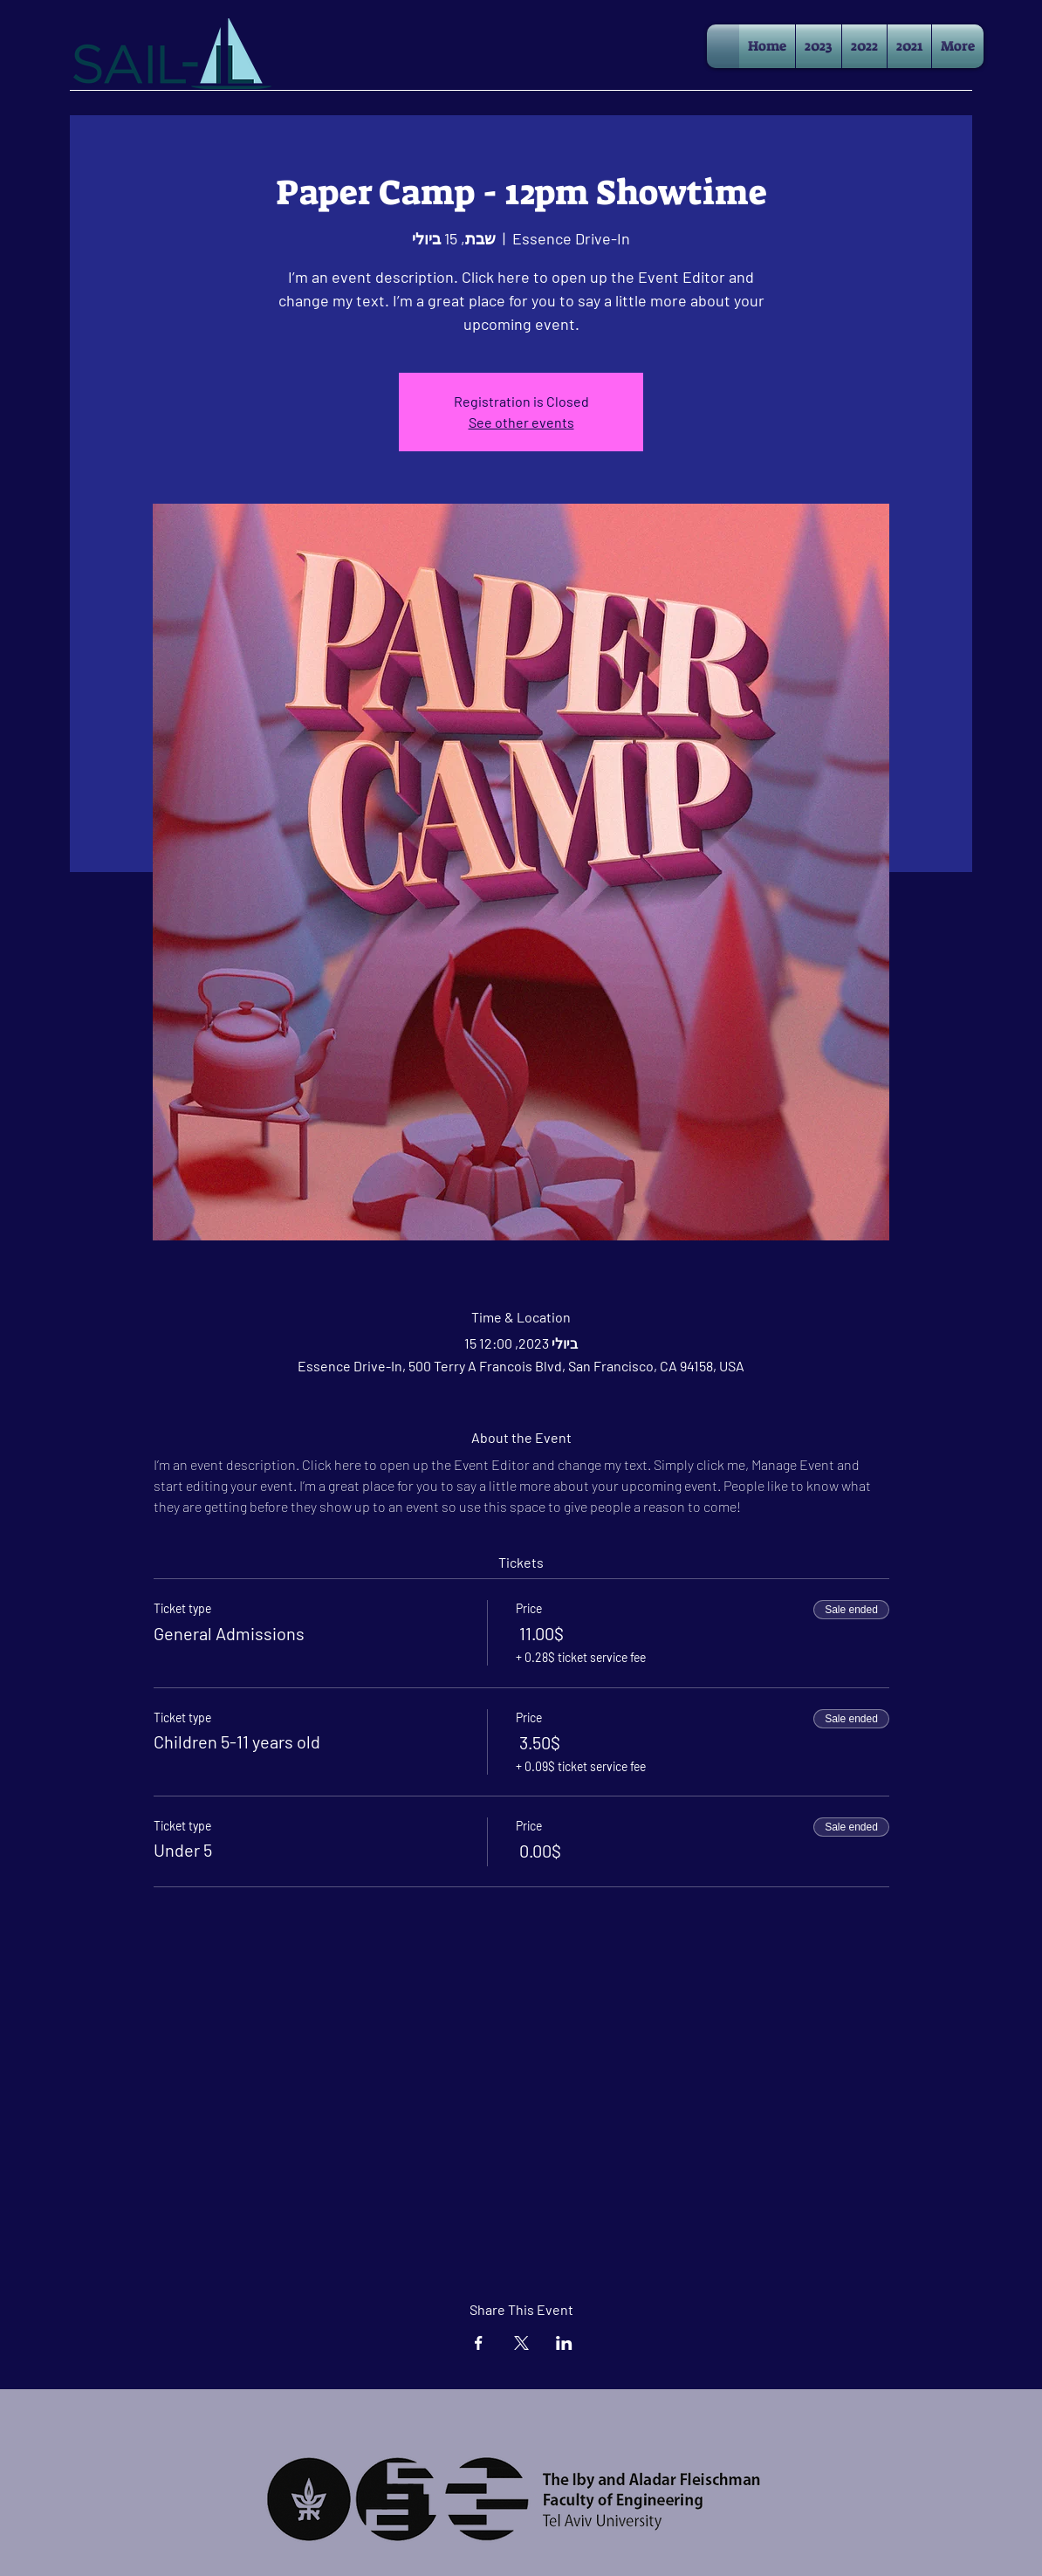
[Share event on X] (521, 2343)
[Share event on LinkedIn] (564, 2343)
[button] (818, 46)
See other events (521, 422)
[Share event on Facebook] (478, 2343)
